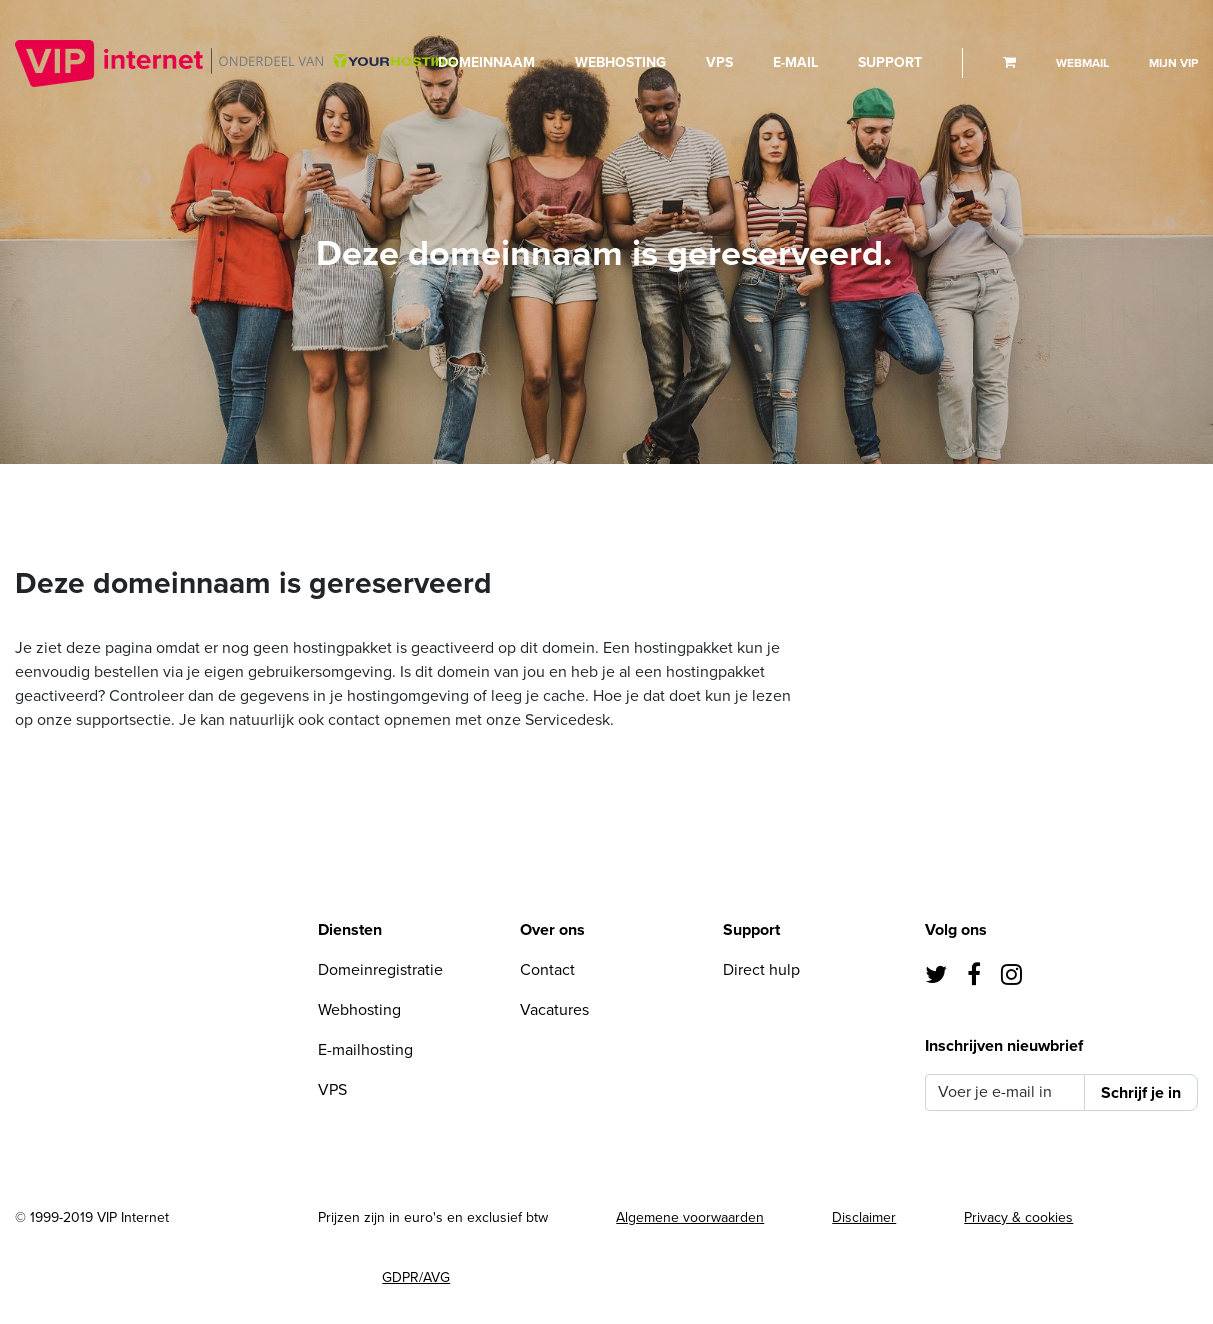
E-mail (795, 62)
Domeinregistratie (380, 970)
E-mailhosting (365, 1050)
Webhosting (620, 62)
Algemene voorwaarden (690, 1217)
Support (890, 62)
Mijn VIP (1173, 63)
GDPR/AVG (416, 1277)
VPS (719, 62)
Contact (547, 970)
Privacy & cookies (1018, 1217)
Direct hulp (761, 970)
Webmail (1082, 63)
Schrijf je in (1141, 1093)
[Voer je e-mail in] (1005, 1092)
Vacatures (554, 1010)
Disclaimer (864, 1217)
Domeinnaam (486, 62)
